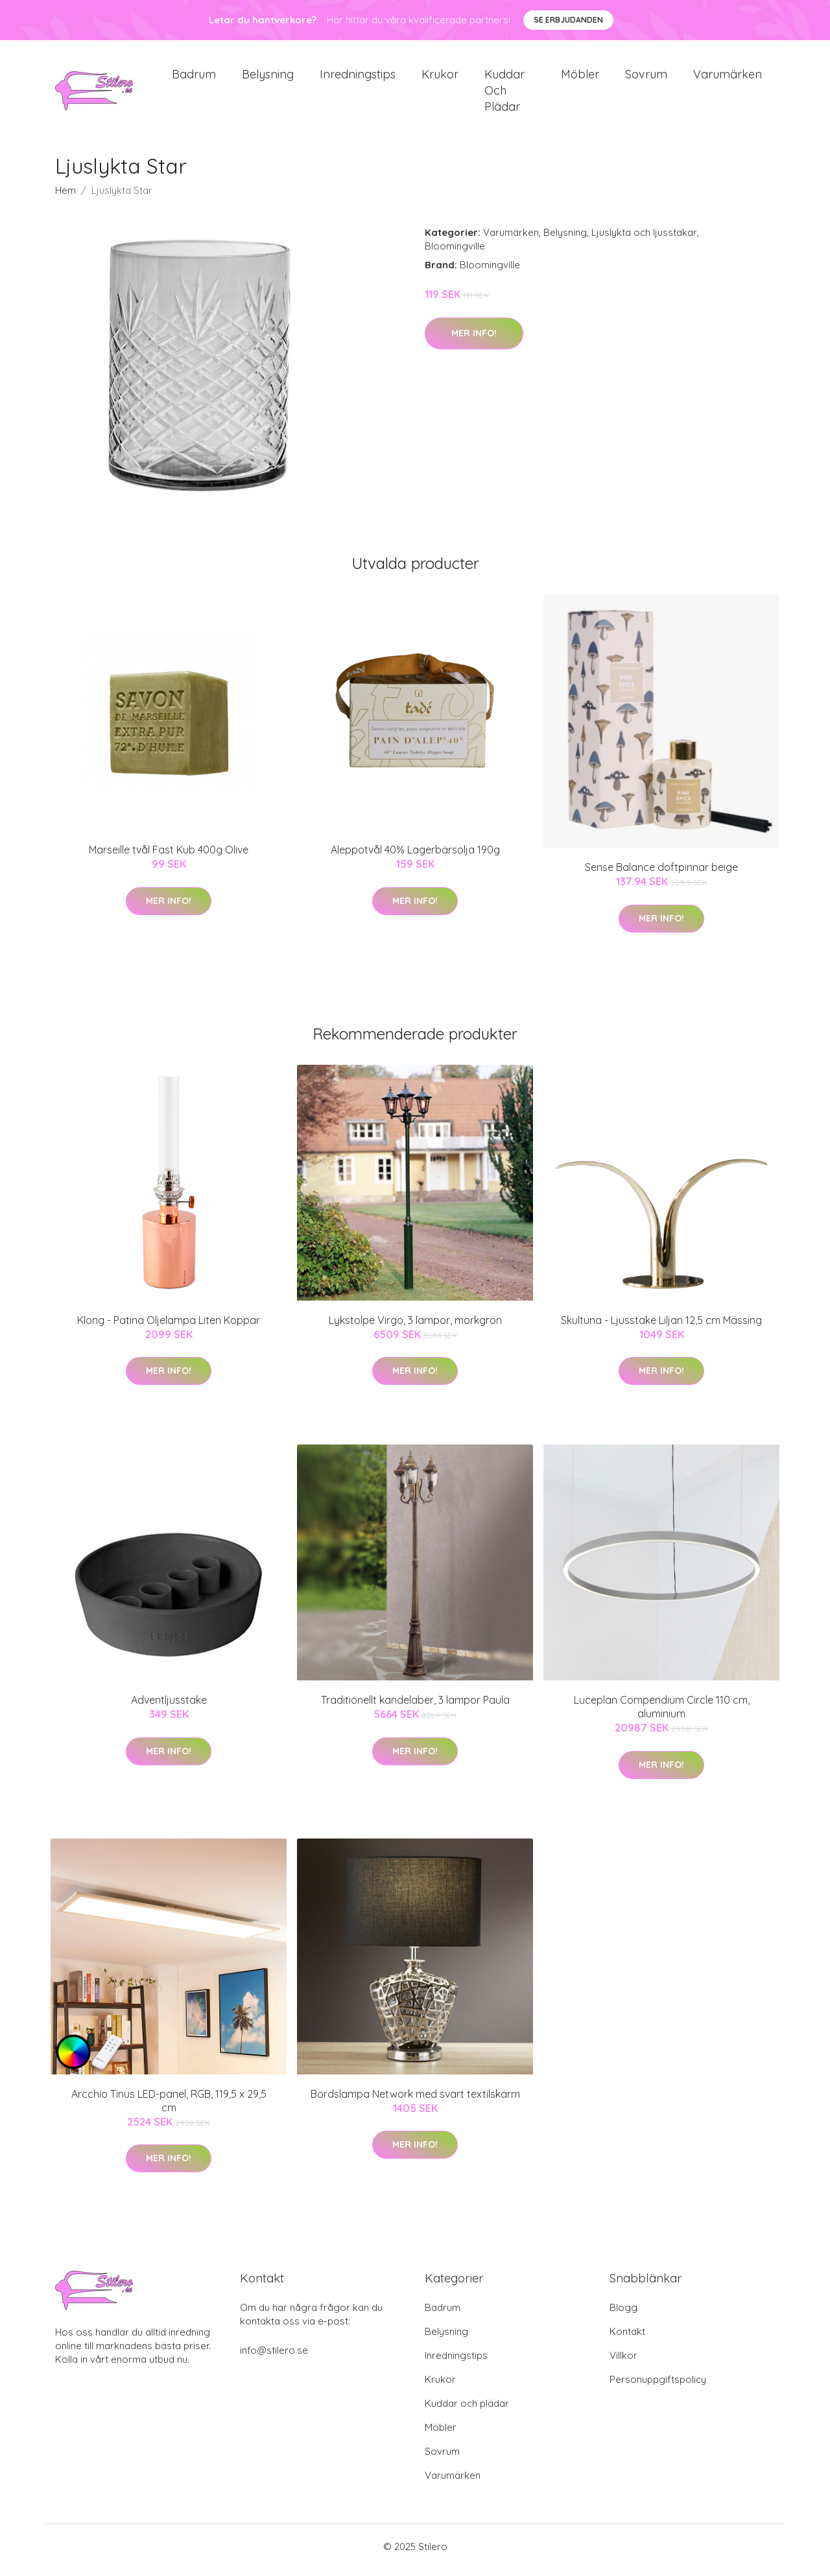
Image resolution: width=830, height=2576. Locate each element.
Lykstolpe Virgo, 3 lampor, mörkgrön (415, 1326)
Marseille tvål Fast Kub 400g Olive (168, 856)
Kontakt (627, 2338)
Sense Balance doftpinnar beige (661, 874)
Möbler (580, 77)
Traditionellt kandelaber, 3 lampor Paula (415, 1706)
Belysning (268, 77)
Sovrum (646, 77)
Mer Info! (474, 339)
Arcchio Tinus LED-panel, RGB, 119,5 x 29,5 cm (169, 2107)
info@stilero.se (274, 2357)
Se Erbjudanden (568, 20)
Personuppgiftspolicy (658, 2386)
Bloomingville (455, 253)
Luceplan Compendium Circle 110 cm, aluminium (662, 1713)
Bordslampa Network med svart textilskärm (415, 2100)
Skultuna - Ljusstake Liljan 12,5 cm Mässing (661, 1326)
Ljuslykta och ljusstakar (644, 239)
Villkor (623, 2362)
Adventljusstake (169, 1706)
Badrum (194, 77)
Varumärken (727, 77)
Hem (65, 197)
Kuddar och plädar (504, 93)
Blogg (623, 2314)
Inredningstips (358, 77)
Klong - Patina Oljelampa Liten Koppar (168, 1326)
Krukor (439, 77)
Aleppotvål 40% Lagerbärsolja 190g (415, 856)
